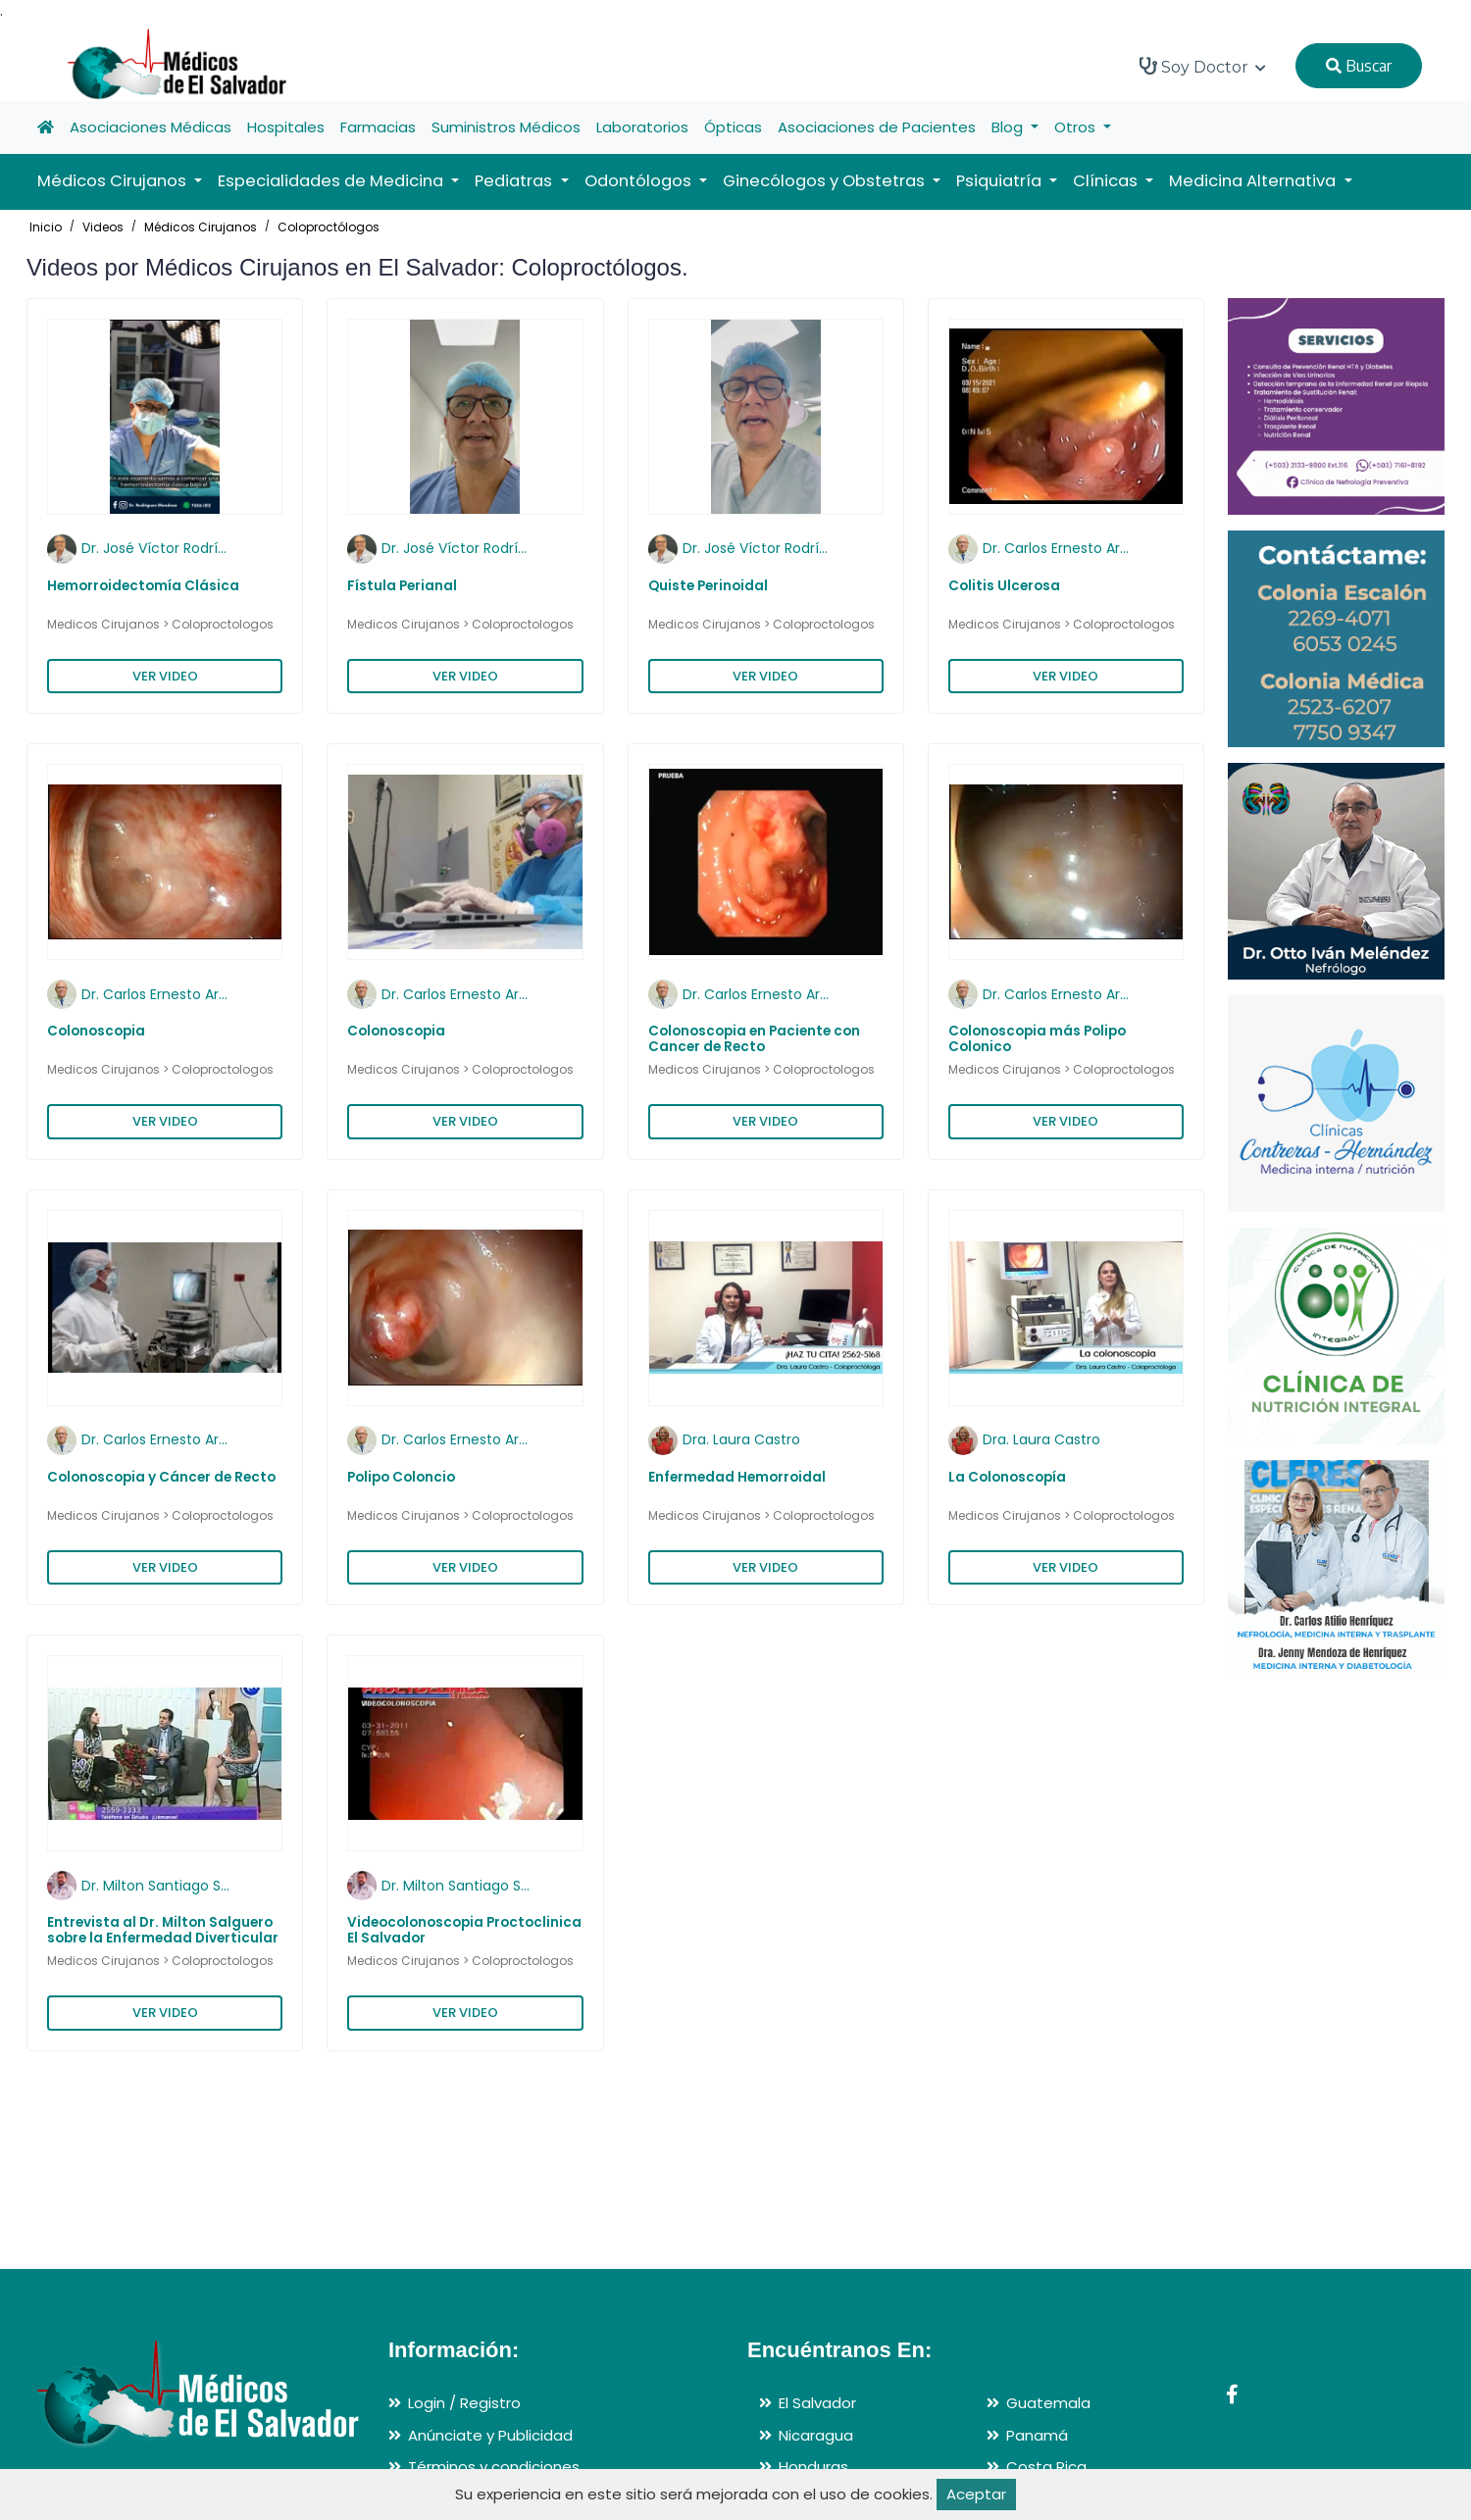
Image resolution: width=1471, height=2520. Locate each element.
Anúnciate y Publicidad (490, 2435)
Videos (103, 227)
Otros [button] (1076, 127)
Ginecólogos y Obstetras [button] (826, 181)
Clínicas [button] (1107, 181)
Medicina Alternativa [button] (1254, 181)
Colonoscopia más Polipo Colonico (1037, 1039)
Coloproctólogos (329, 227)
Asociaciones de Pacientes (877, 127)
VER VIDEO (165, 676)
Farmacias (378, 127)
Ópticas (733, 127)
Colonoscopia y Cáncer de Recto (161, 1477)
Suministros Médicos (506, 127)
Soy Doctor (1203, 66)
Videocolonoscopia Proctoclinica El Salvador (464, 1930)
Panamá (1037, 2435)
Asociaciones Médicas (150, 127)
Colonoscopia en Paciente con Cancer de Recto (754, 1039)
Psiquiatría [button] (1000, 181)
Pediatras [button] (515, 181)
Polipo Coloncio (401, 1477)
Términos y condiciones (494, 2466)
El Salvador (817, 2403)
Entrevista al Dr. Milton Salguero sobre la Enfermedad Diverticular (163, 1930)
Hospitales (286, 127)
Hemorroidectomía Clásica (143, 586)
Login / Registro (464, 2403)
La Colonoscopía (1007, 1477)
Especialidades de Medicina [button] (332, 181)
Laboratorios (642, 127)
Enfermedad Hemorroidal (737, 1477)
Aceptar (976, 2494)
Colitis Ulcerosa (1004, 586)
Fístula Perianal (402, 586)
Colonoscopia (96, 1031)
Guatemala (1048, 2403)
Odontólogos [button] (639, 181)
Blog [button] (1009, 127)
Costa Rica (1046, 2466)
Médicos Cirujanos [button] (113, 181)
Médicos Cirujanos (200, 227)
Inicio (45, 227)
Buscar (1359, 66)
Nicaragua (816, 2435)
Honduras (813, 2466)
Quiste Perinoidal (708, 586)
